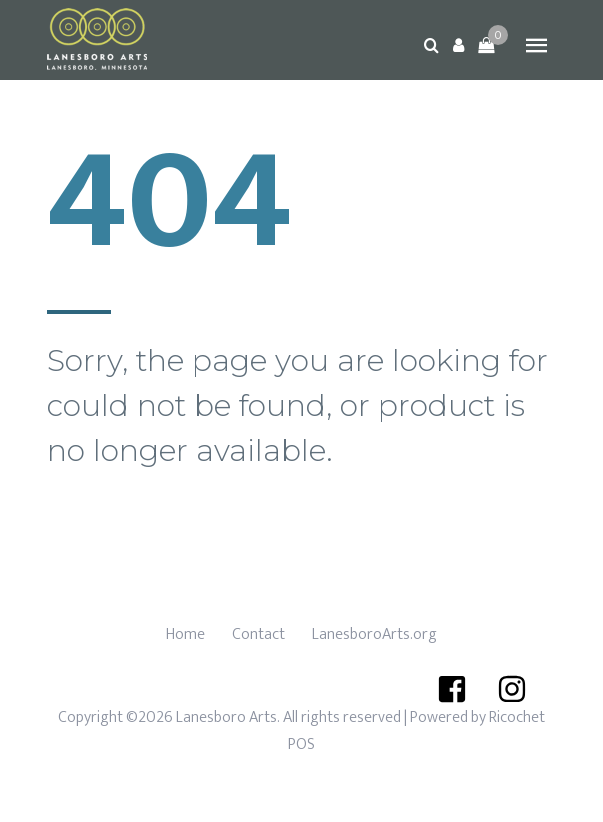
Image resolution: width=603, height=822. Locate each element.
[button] (459, 45)
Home (185, 634)
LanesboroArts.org (374, 634)
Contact (258, 634)
